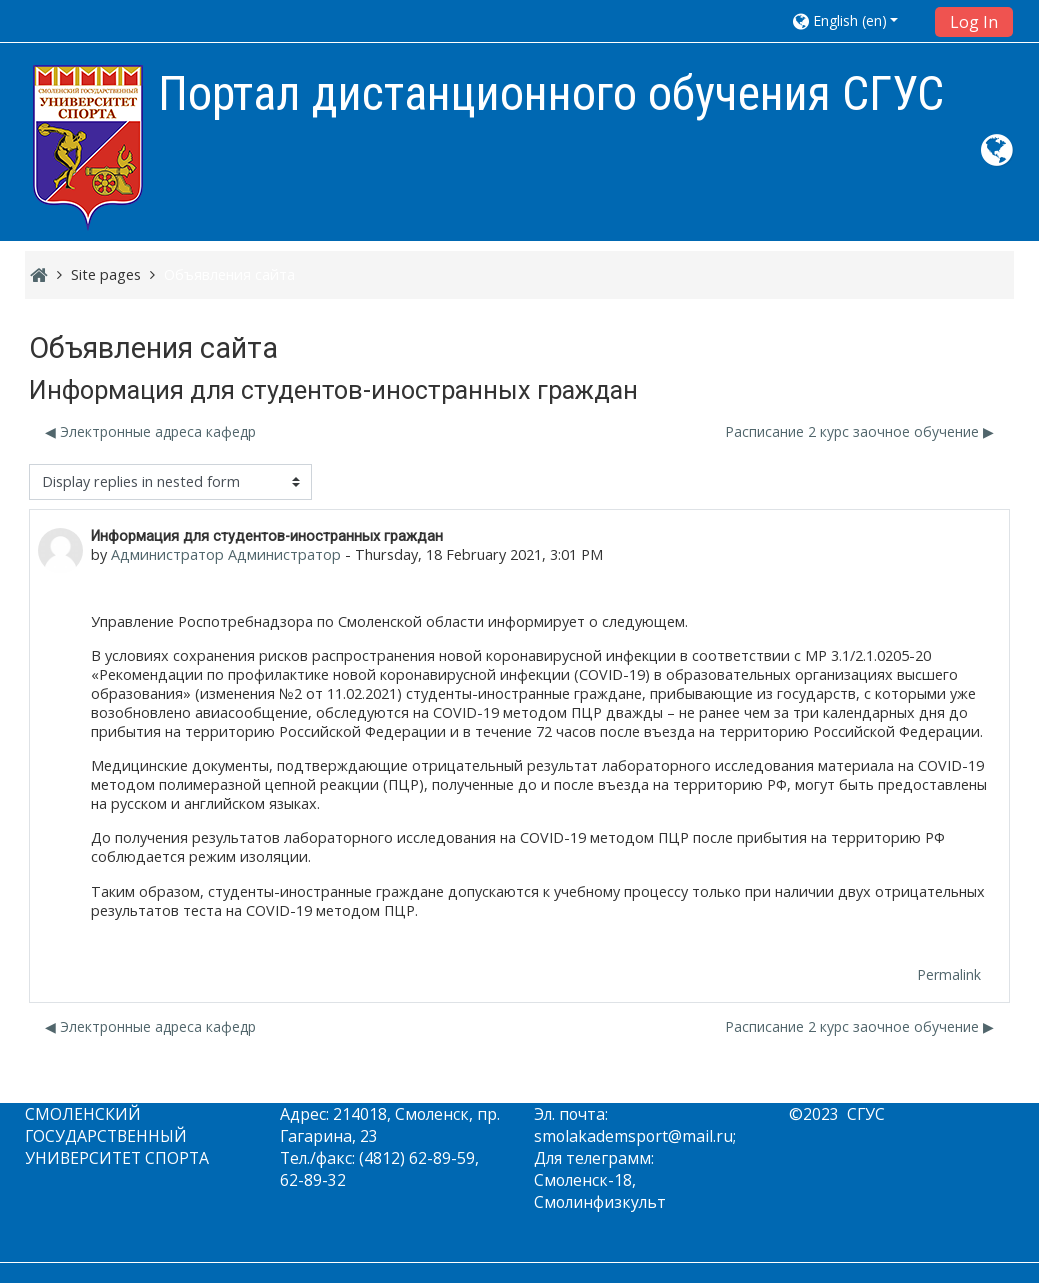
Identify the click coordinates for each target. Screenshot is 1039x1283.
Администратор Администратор (226, 554)
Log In (974, 22)
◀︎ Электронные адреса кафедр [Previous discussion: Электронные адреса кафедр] (150, 431)
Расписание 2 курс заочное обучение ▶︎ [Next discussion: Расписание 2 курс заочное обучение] (859, 431)
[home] (88, 147)
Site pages (106, 274)
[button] (857, 20)
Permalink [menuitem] (949, 974)
